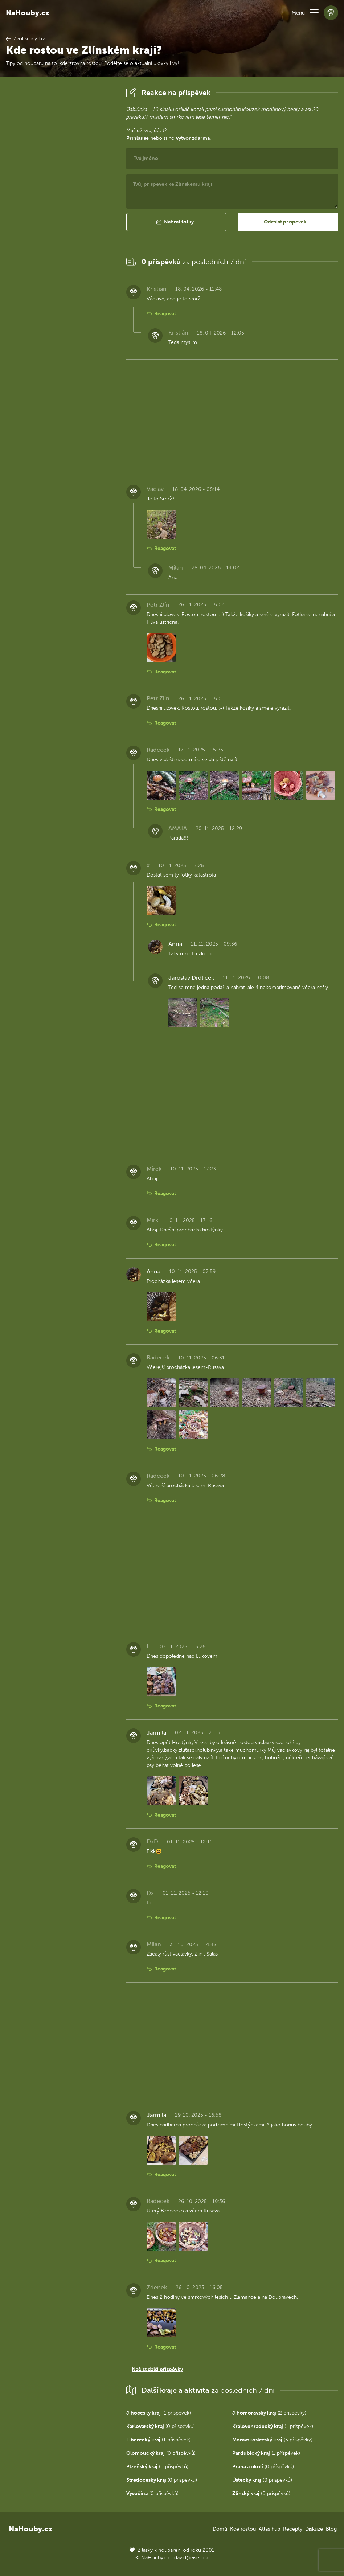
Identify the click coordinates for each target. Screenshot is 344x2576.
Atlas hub (269, 2529)
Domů (220, 2529)
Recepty (292, 2529)
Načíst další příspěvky (157, 2369)
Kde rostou (243, 2529)
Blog (331, 2529)
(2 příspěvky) (269, 2413)
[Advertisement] (60, 194)
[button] (314, 12)
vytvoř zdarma (193, 138)
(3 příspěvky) (272, 2440)
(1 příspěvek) (158, 2413)
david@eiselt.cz (191, 2558)
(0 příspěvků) (160, 2426)
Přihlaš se (137, 138)
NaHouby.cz (27, 12)
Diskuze (314, 2529)
